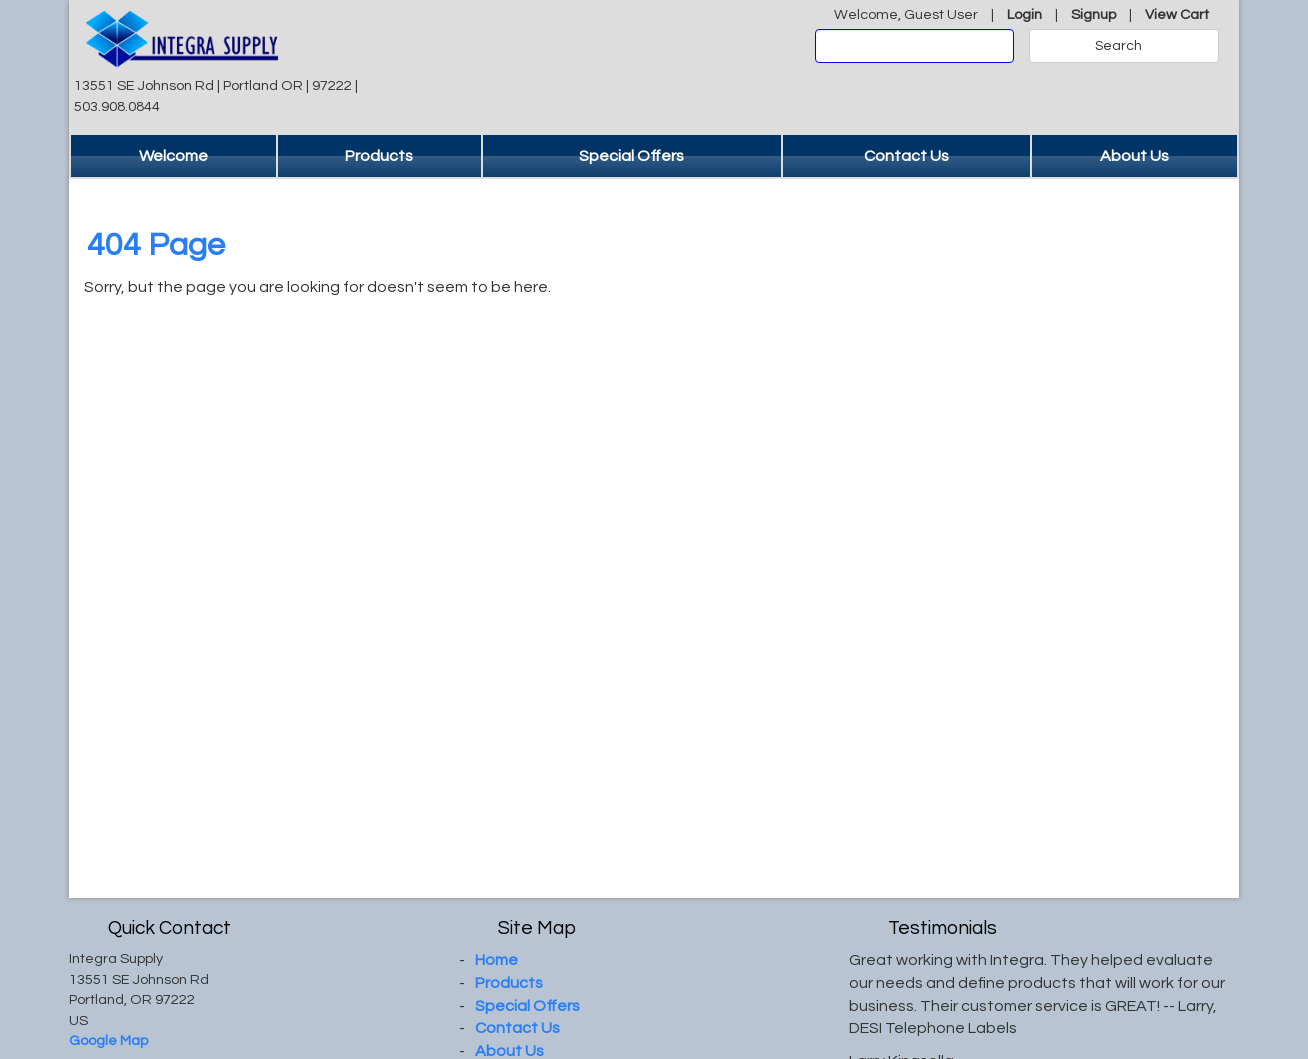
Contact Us (906, 156)
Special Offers (631, 156)
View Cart (1177, 14)
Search (1118, 46)
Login (1024, 14)
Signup (1093, 14)
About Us (1134, 156)
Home (496, 960)
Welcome (173, 156)
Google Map (108, 1040)
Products (379, 156)
